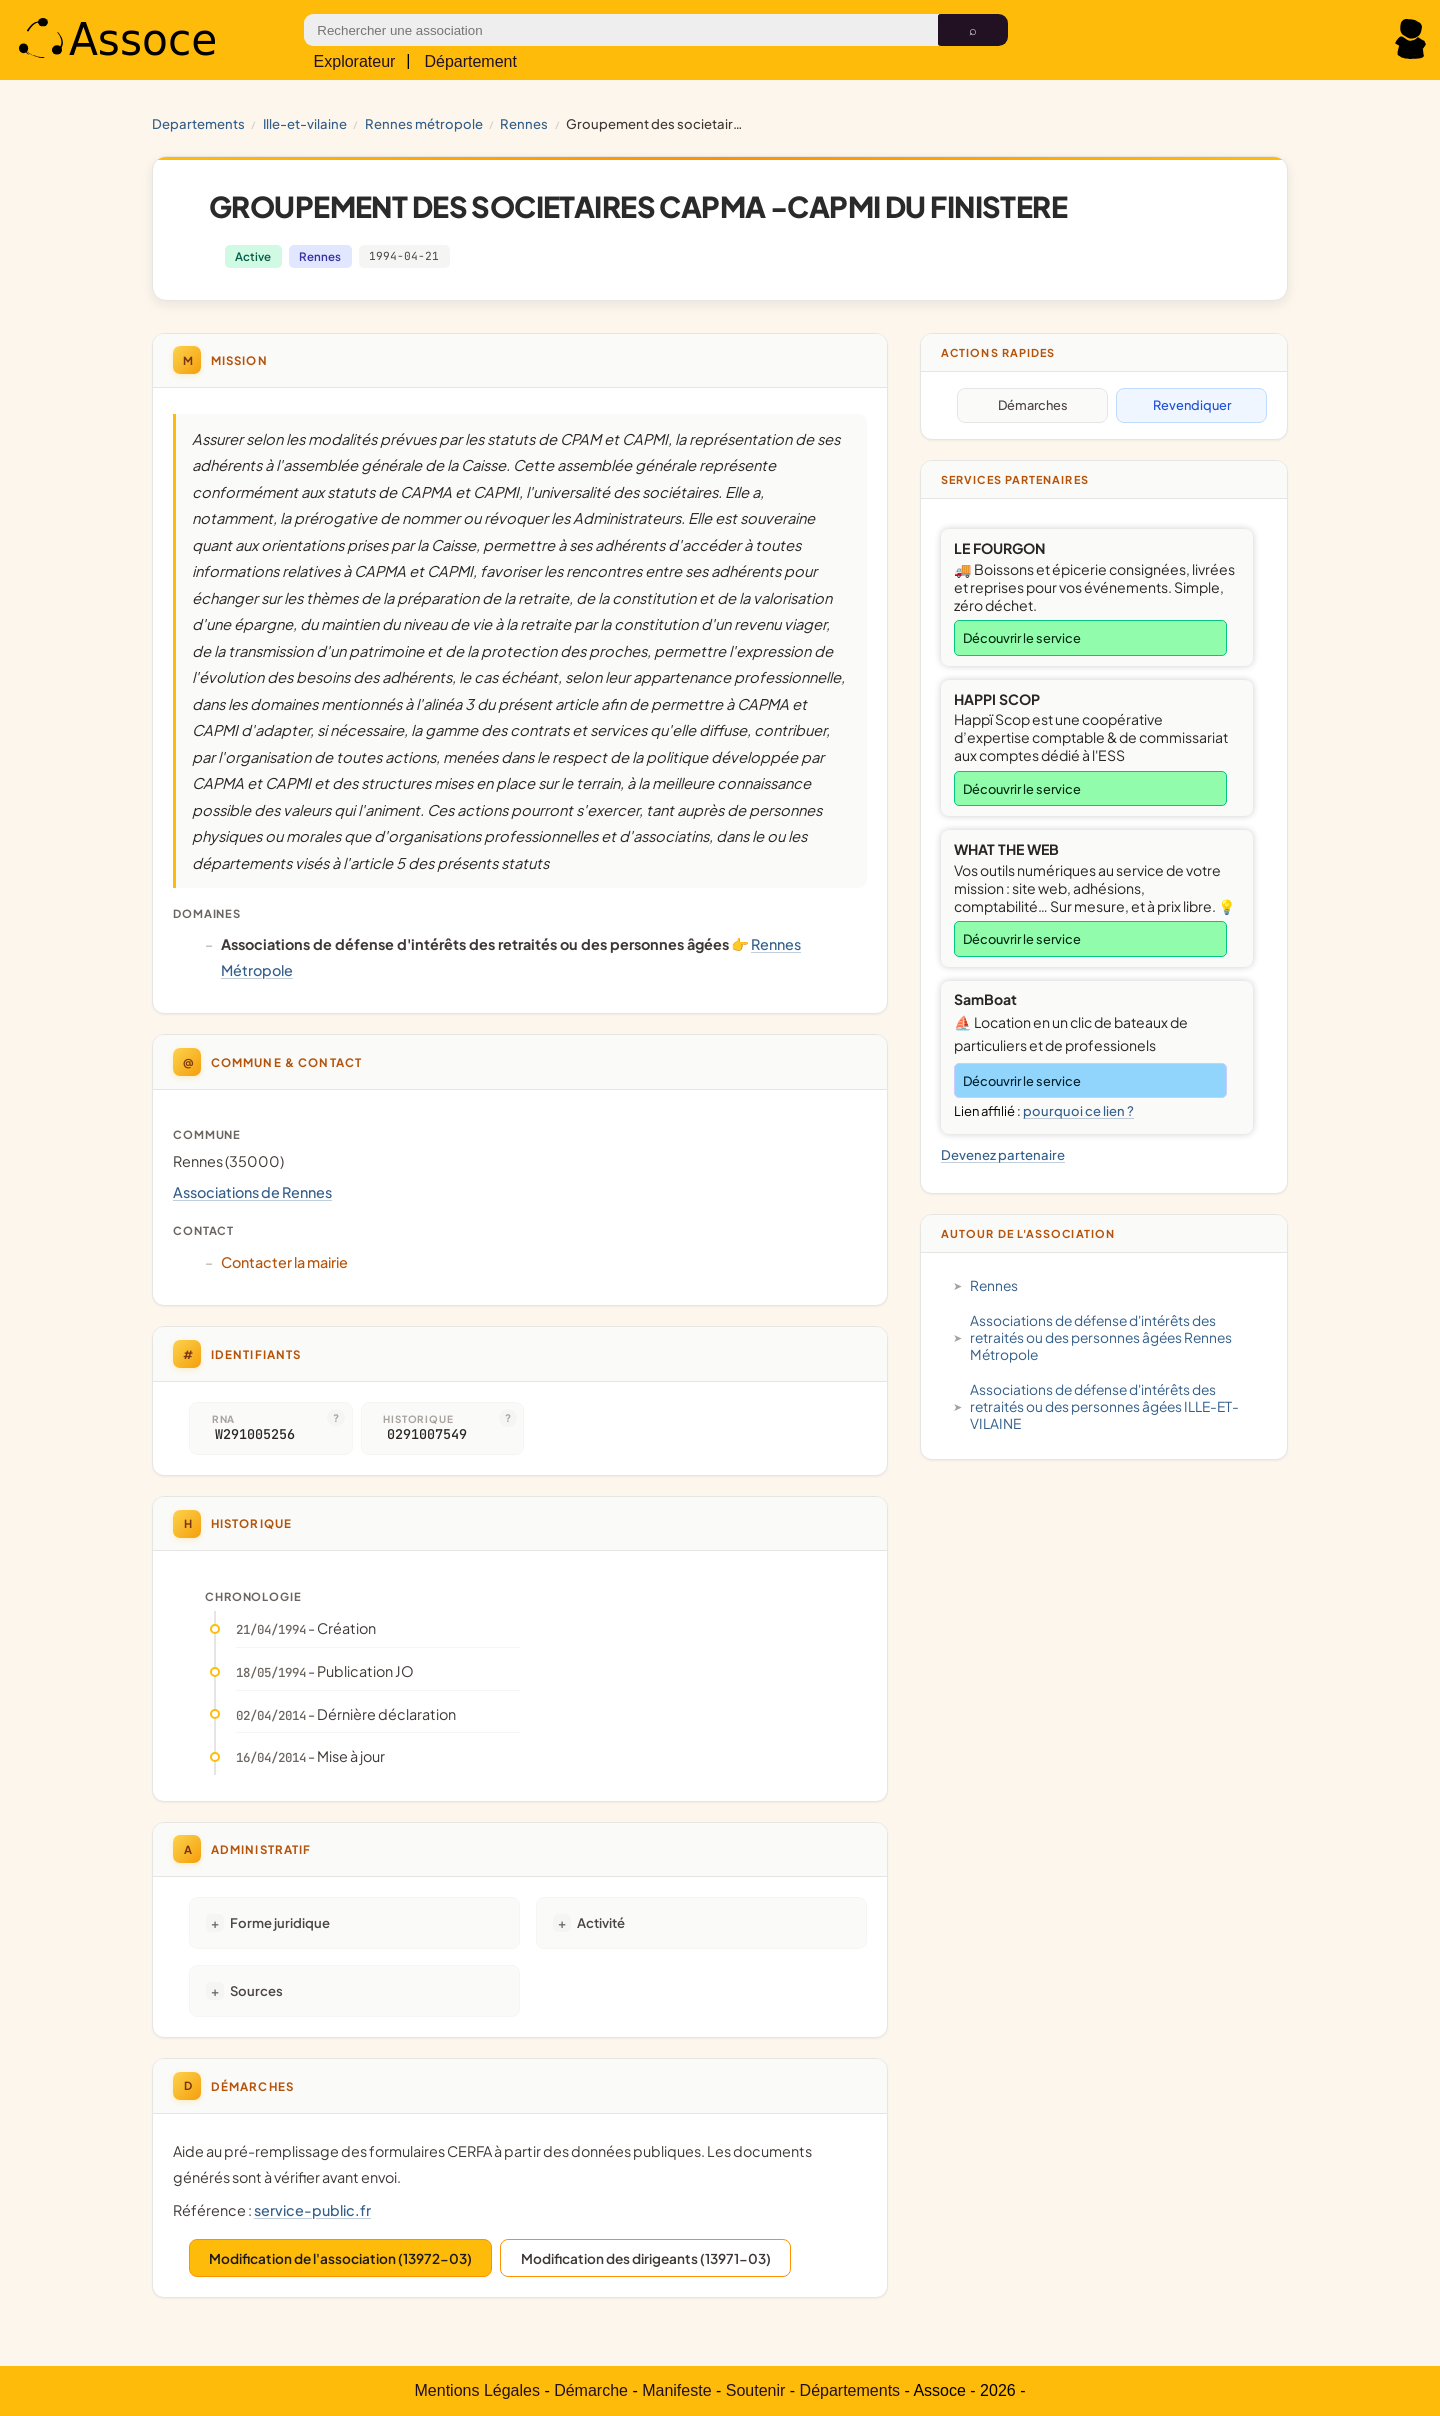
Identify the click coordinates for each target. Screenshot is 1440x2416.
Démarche (591, 2390)
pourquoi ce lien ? (1078, 1111)
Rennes (524, 123)
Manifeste (676, 2390)
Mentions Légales (477, 2390)
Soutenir (756, 2390)
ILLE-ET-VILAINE (305, 123)
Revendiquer (1192, 405)
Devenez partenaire (1003, 1154)
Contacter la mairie (284, 1262)
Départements (850, 2390)
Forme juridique (280, 1922)
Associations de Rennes (252, 1192)
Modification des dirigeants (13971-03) (646, 2258)
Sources (256, 1990)
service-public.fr (312, 2210)
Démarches (1033, 405)
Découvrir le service (1022, 638)
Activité (601, 1922)
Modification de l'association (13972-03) (340, 2258)
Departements (198, 123)
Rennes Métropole (424, 123)
